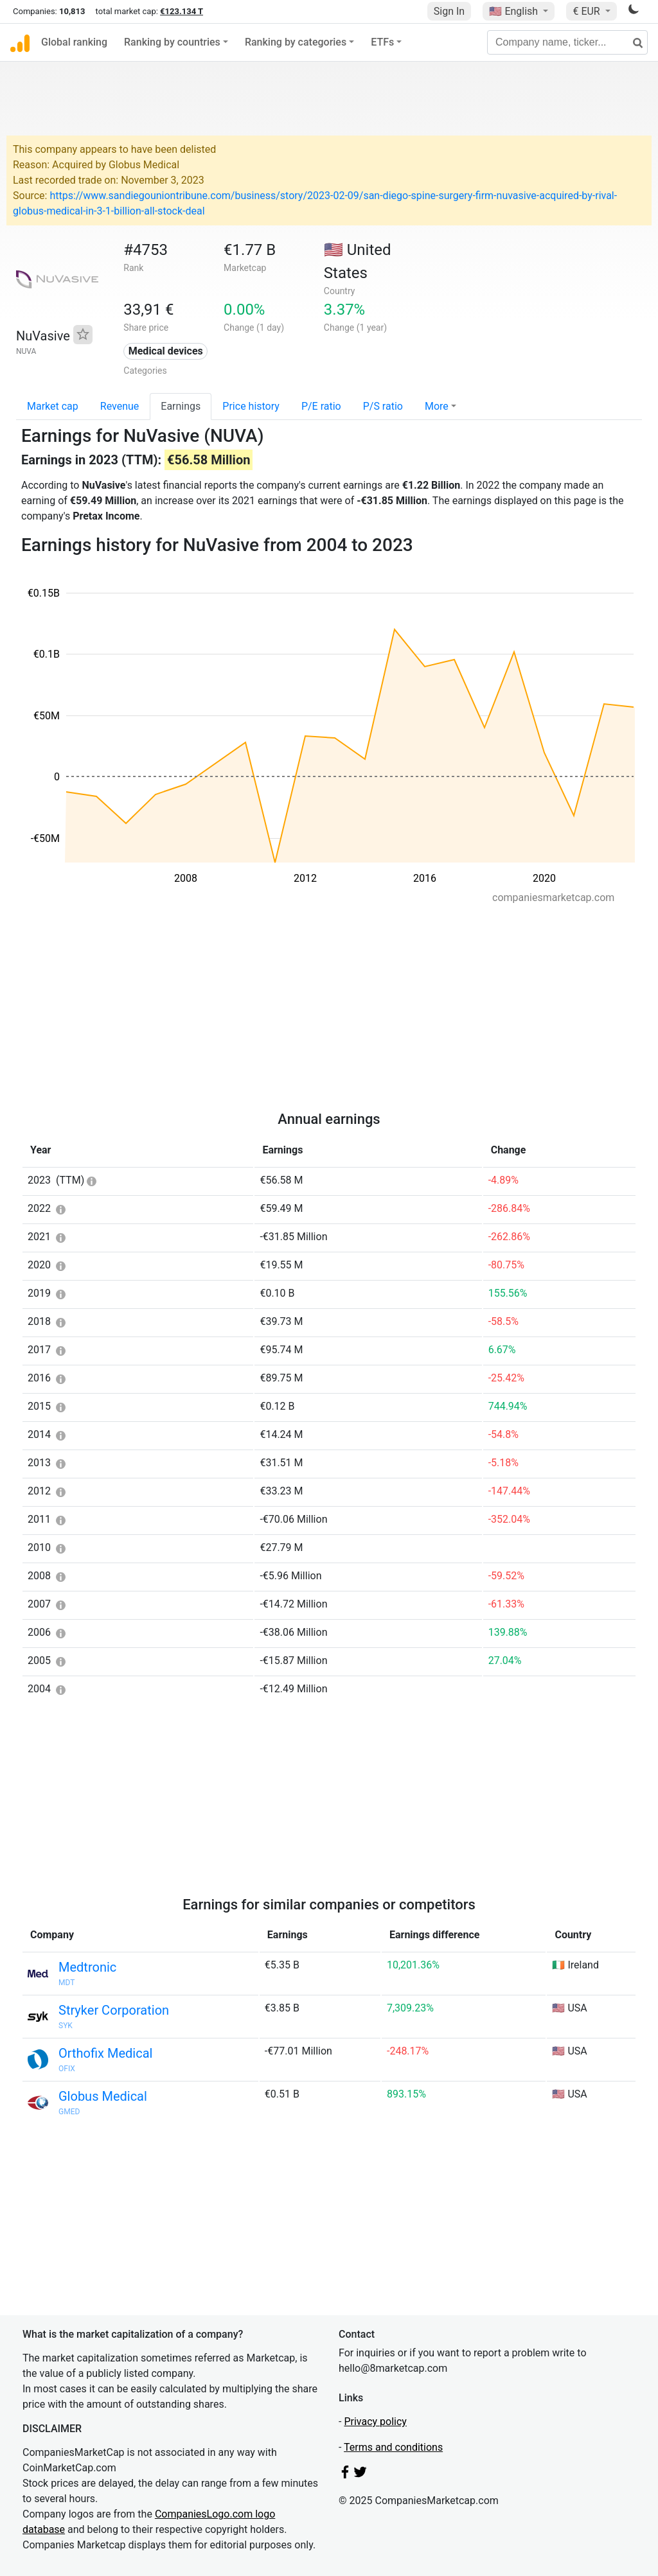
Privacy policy (375, 2421)
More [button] (437, 406)
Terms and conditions (393, 2447)
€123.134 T (181, 11)
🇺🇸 (514, 11)
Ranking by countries (172, 42)
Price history (251, 406)
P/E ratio (321, 406)
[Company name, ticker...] (567, 42)
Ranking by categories (295, 42)
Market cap (52, 406)
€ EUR (587, 11)
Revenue (119, 406)
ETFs (382, 42)
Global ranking (74, 42)
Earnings (180, 406)
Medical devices (166, 351)
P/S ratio (383, 406)
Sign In (449, 11)
